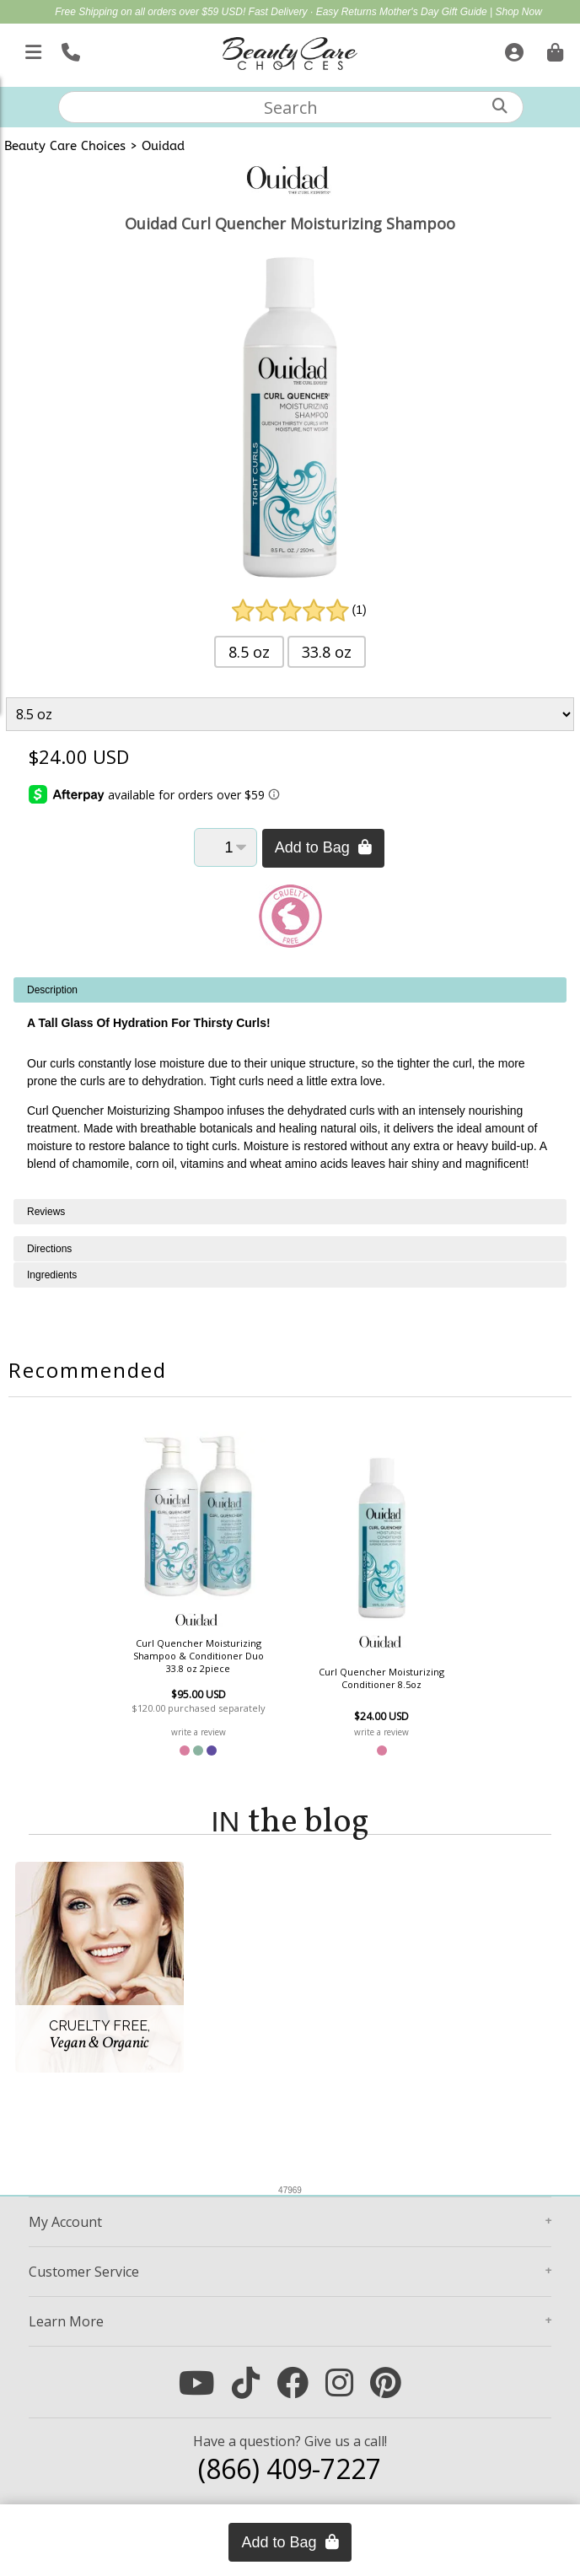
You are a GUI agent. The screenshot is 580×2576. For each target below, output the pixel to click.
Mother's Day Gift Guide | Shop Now (460, 12)
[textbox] (291, 107)
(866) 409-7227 (289, 2468)
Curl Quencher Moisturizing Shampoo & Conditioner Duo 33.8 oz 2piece (198, 1656)
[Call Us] (69, 49)
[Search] (499, 106)
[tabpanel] (290, 1088)
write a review (198, 1732)
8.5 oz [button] (249, 652)
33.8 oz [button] (327, 652)
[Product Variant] (290, 714)
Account (65, 2222)
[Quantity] (225, 847)
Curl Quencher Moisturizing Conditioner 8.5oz (381, 1678)
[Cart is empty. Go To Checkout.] (553, 49)
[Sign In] (512, 49)
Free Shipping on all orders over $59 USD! (151, 12)
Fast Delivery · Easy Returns (314, 12)
